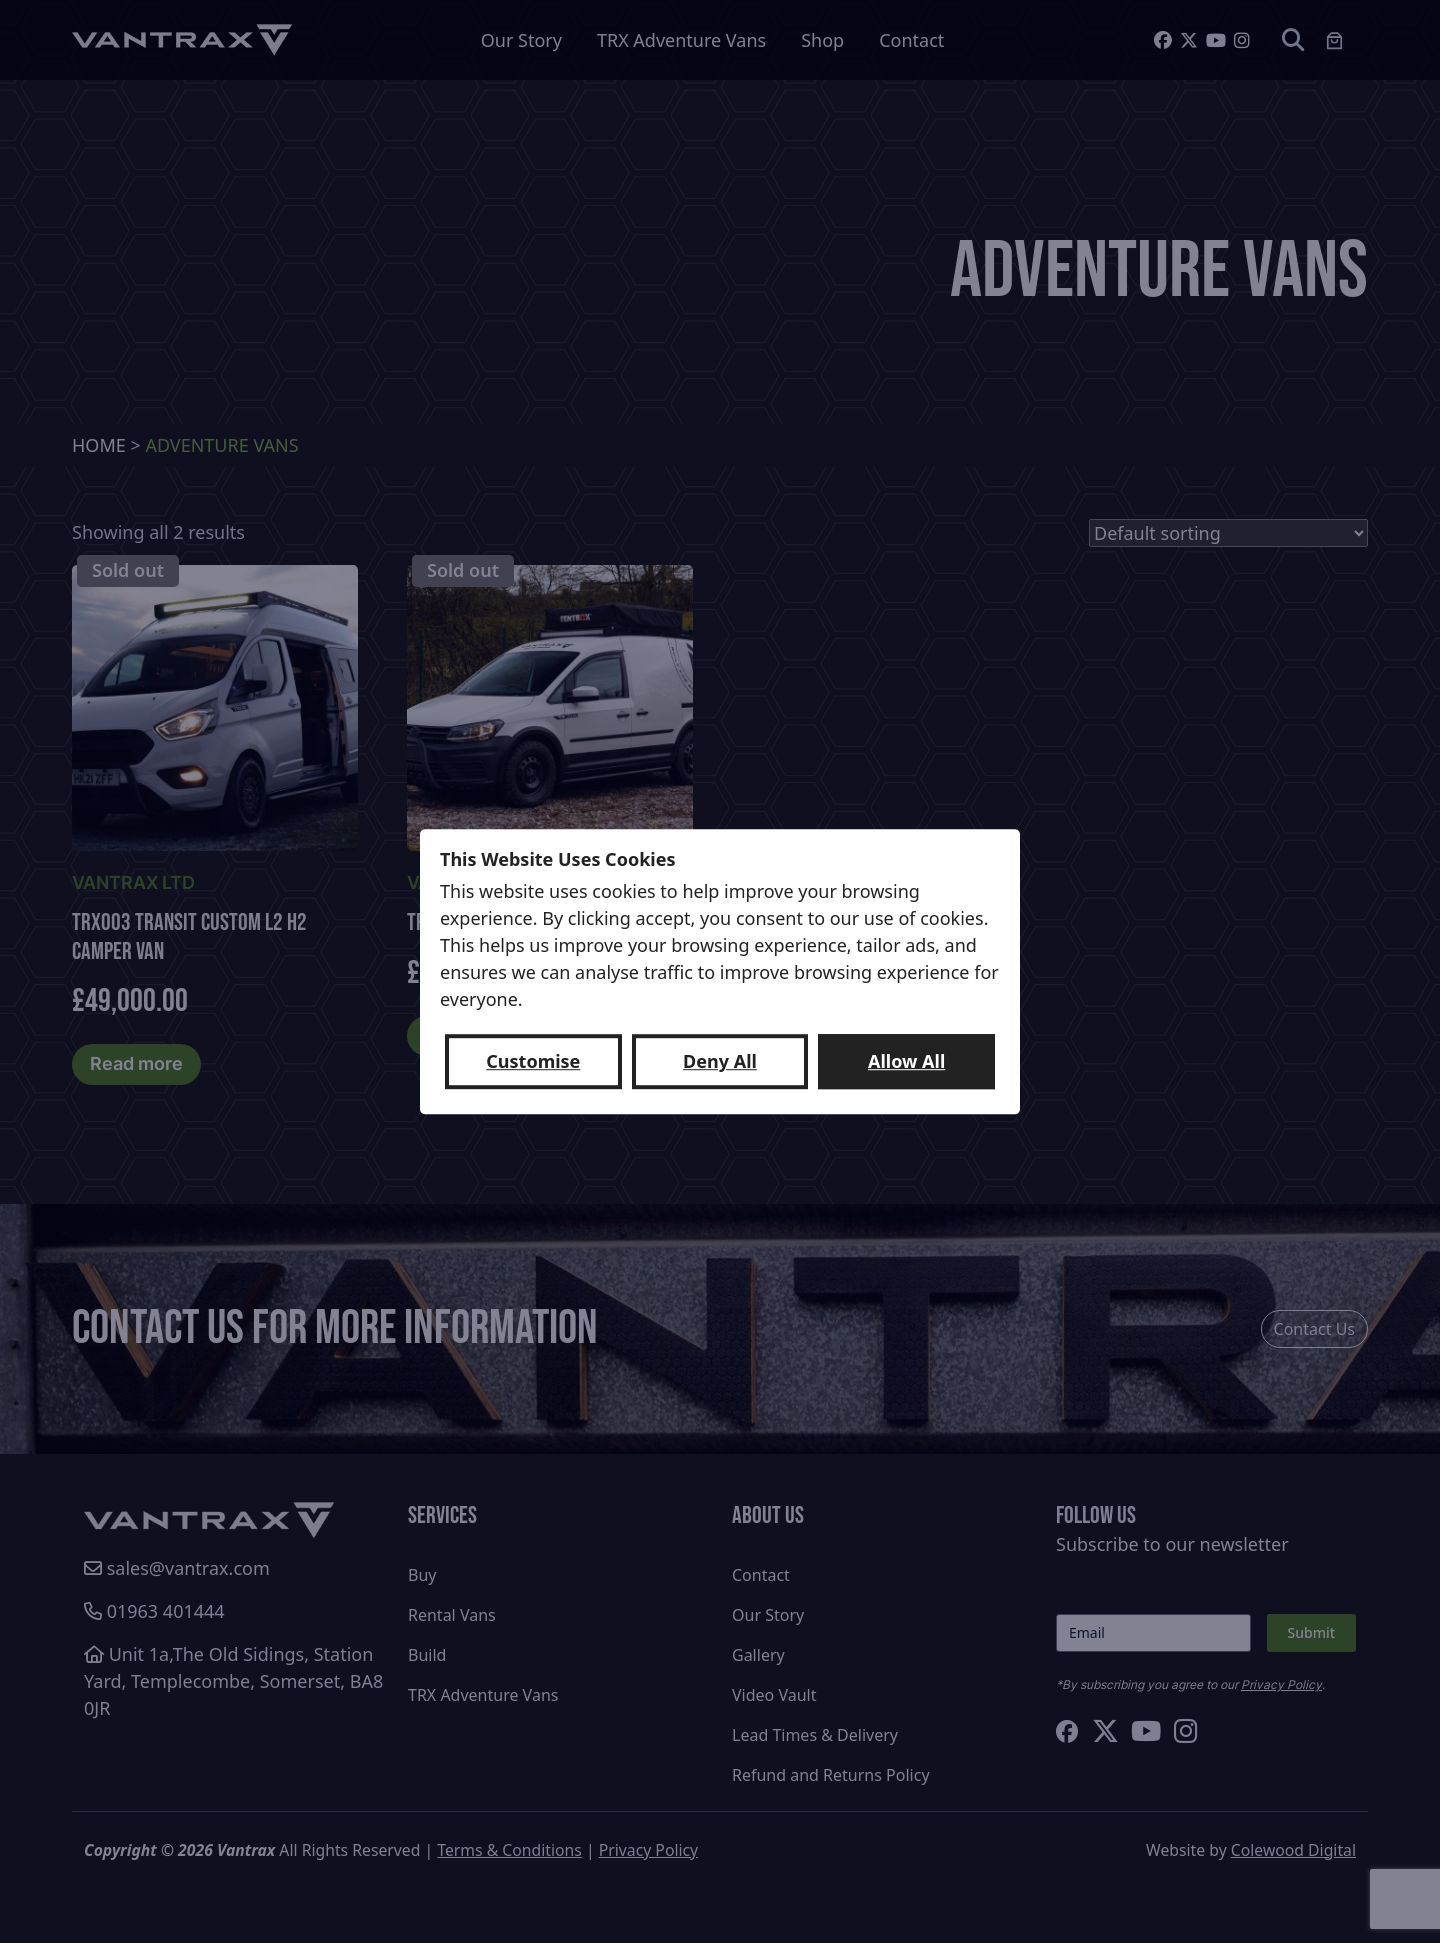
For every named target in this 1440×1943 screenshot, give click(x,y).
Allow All (906, 1061)
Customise (533, 1061)
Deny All (720, 1061)
